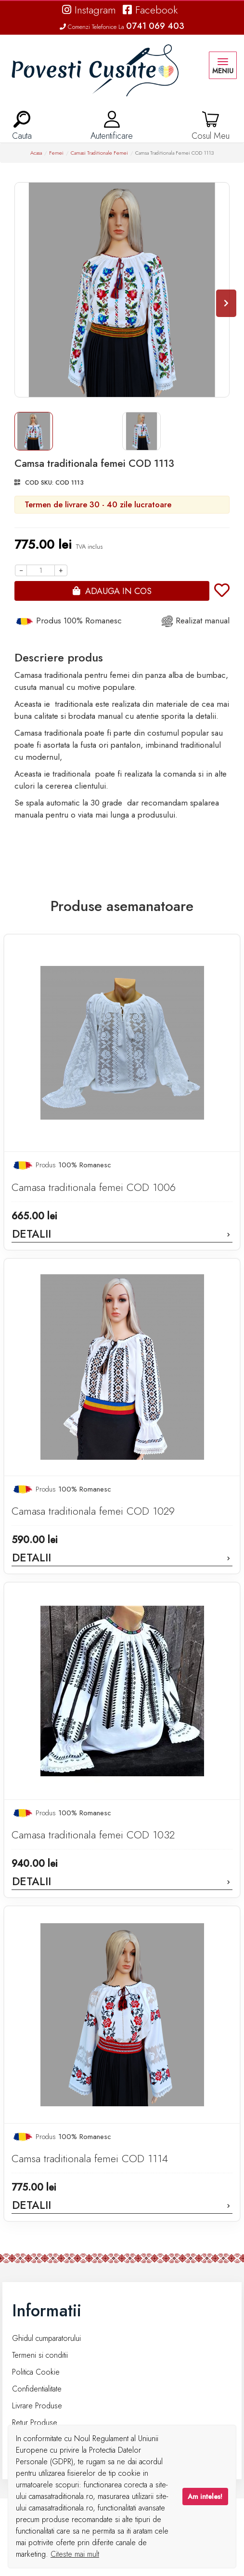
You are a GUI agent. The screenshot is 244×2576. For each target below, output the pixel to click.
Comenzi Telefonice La (122, 26)
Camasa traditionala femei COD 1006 (94, 1187)
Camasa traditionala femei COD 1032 (93, 1834)
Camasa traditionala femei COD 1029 (93, 1511)
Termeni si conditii (40, 2355)
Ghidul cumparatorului (46, 2338)
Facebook (150, 9)
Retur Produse (34, 2422)
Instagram (89, 9)
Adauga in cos (118, 591)
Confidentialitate (37, 2388)
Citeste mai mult (75, 2554)
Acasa (36, 153)
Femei (56, 153)
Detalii (122, 1234)
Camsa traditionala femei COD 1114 (90, 2158)
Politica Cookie (36, 2372)
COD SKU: (39, 482)
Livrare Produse (37, 2405)
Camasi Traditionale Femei (99, 153)
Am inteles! (205, 2496)
